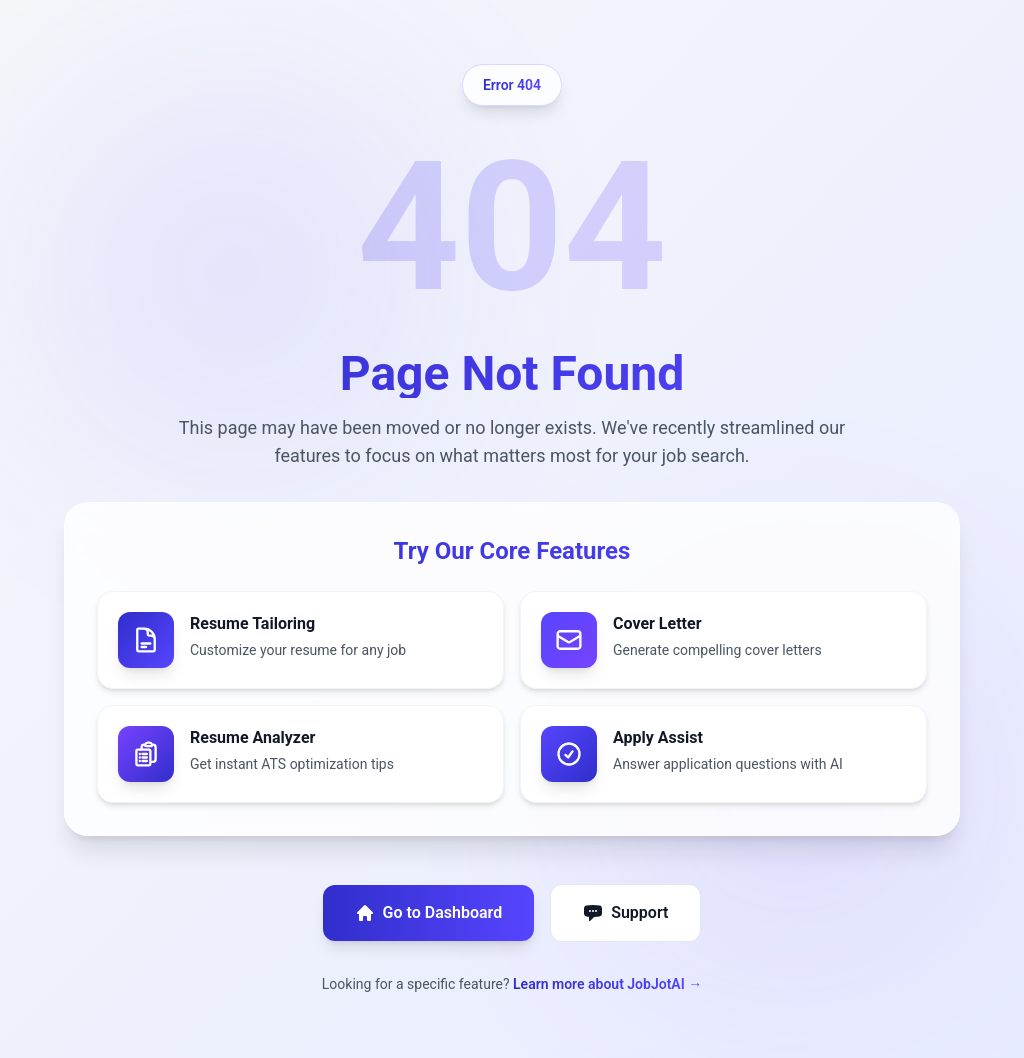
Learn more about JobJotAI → (607, 984)
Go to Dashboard (429, 913)
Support (625, 913)
